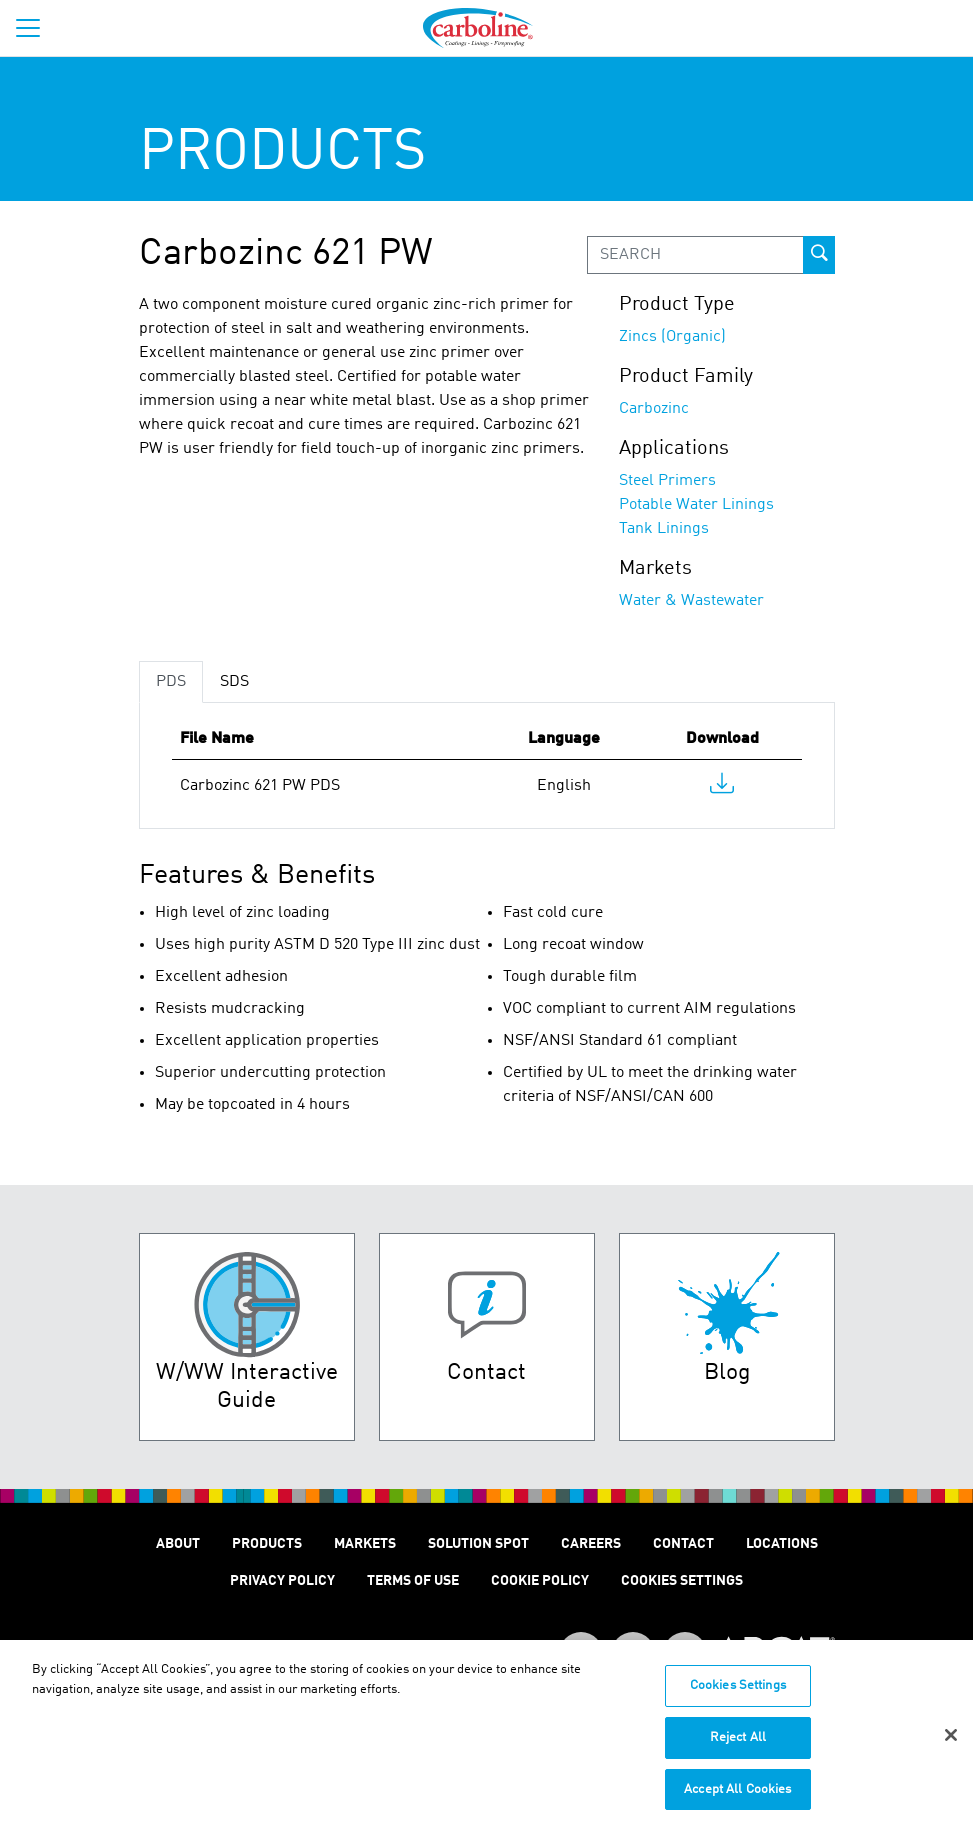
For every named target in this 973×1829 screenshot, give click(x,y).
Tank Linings (664, 529)
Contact (683, 1544)
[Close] (951, 1744)
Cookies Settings (738, 1695)
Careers (591, 1544)
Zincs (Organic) (672, 337)
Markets (365, 1544)
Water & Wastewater (691, 601)
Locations (782, 1544)
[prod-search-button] (819, 255)
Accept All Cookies (737, 1798)
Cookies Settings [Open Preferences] (682, 1581)
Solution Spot (478, 1544)
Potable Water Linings (696, 505)
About (178, 1544)
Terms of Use (413, 1581)
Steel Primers (667, 481)
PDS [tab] (171, 682)
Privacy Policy (282, 1581)
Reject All (738, 1746)
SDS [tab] (234, 682)
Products (267, 1544)
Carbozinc (654, 409)
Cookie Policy (540, 1581)
